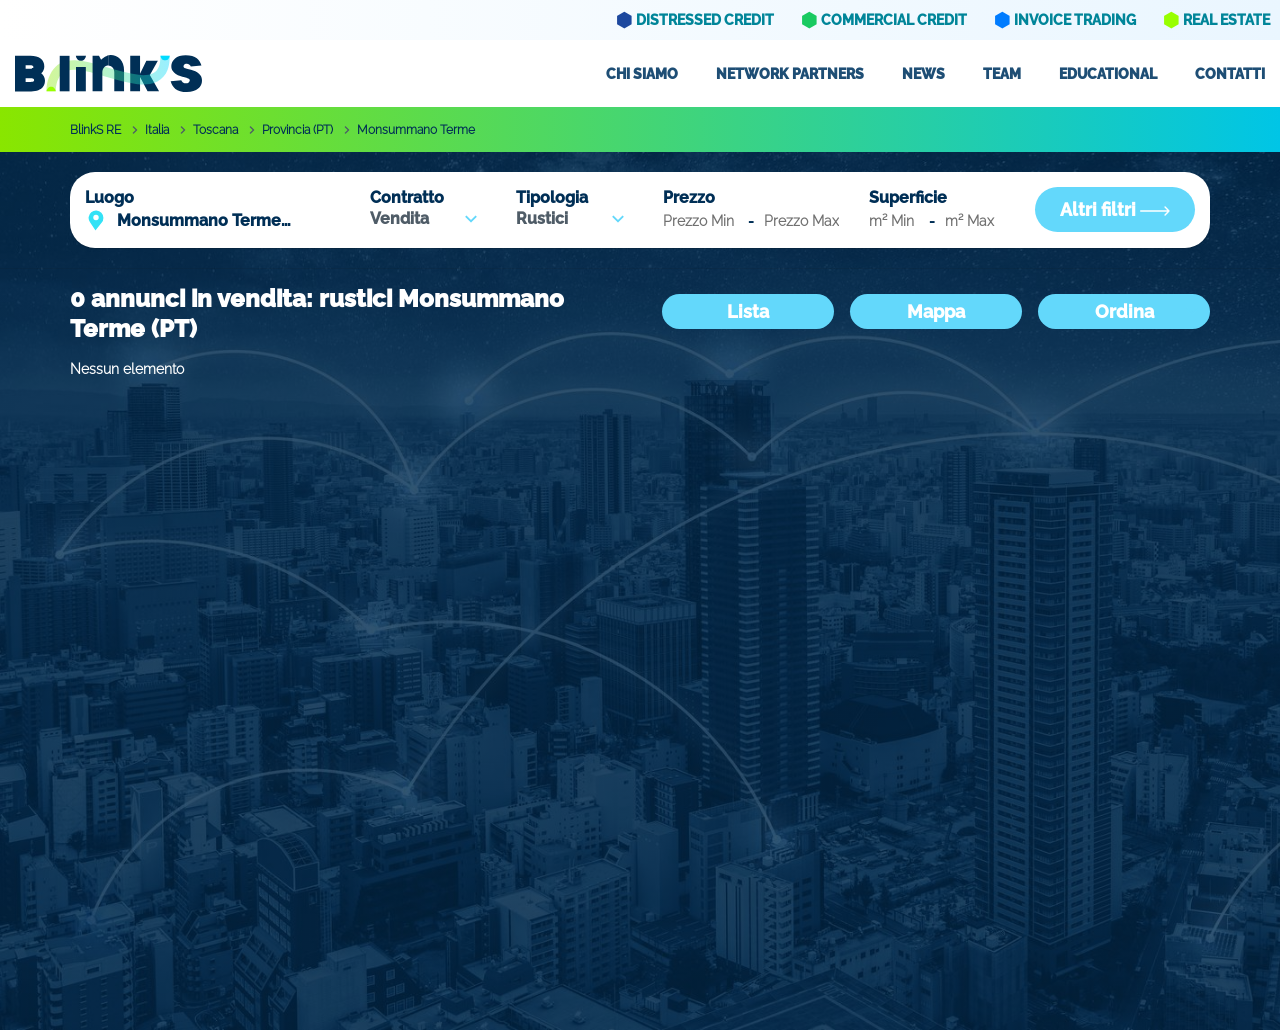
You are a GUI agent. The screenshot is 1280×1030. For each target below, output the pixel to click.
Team (1002, 74)
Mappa (936, 311)
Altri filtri (1115, 209)
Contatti (1230, 74)
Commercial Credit (894, 20)
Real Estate (1226, 20)
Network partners (790, 74)
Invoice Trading (1075, 20)
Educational (1108, 74)
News (923, 74)
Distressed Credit (705, 20)
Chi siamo (642, 74)
